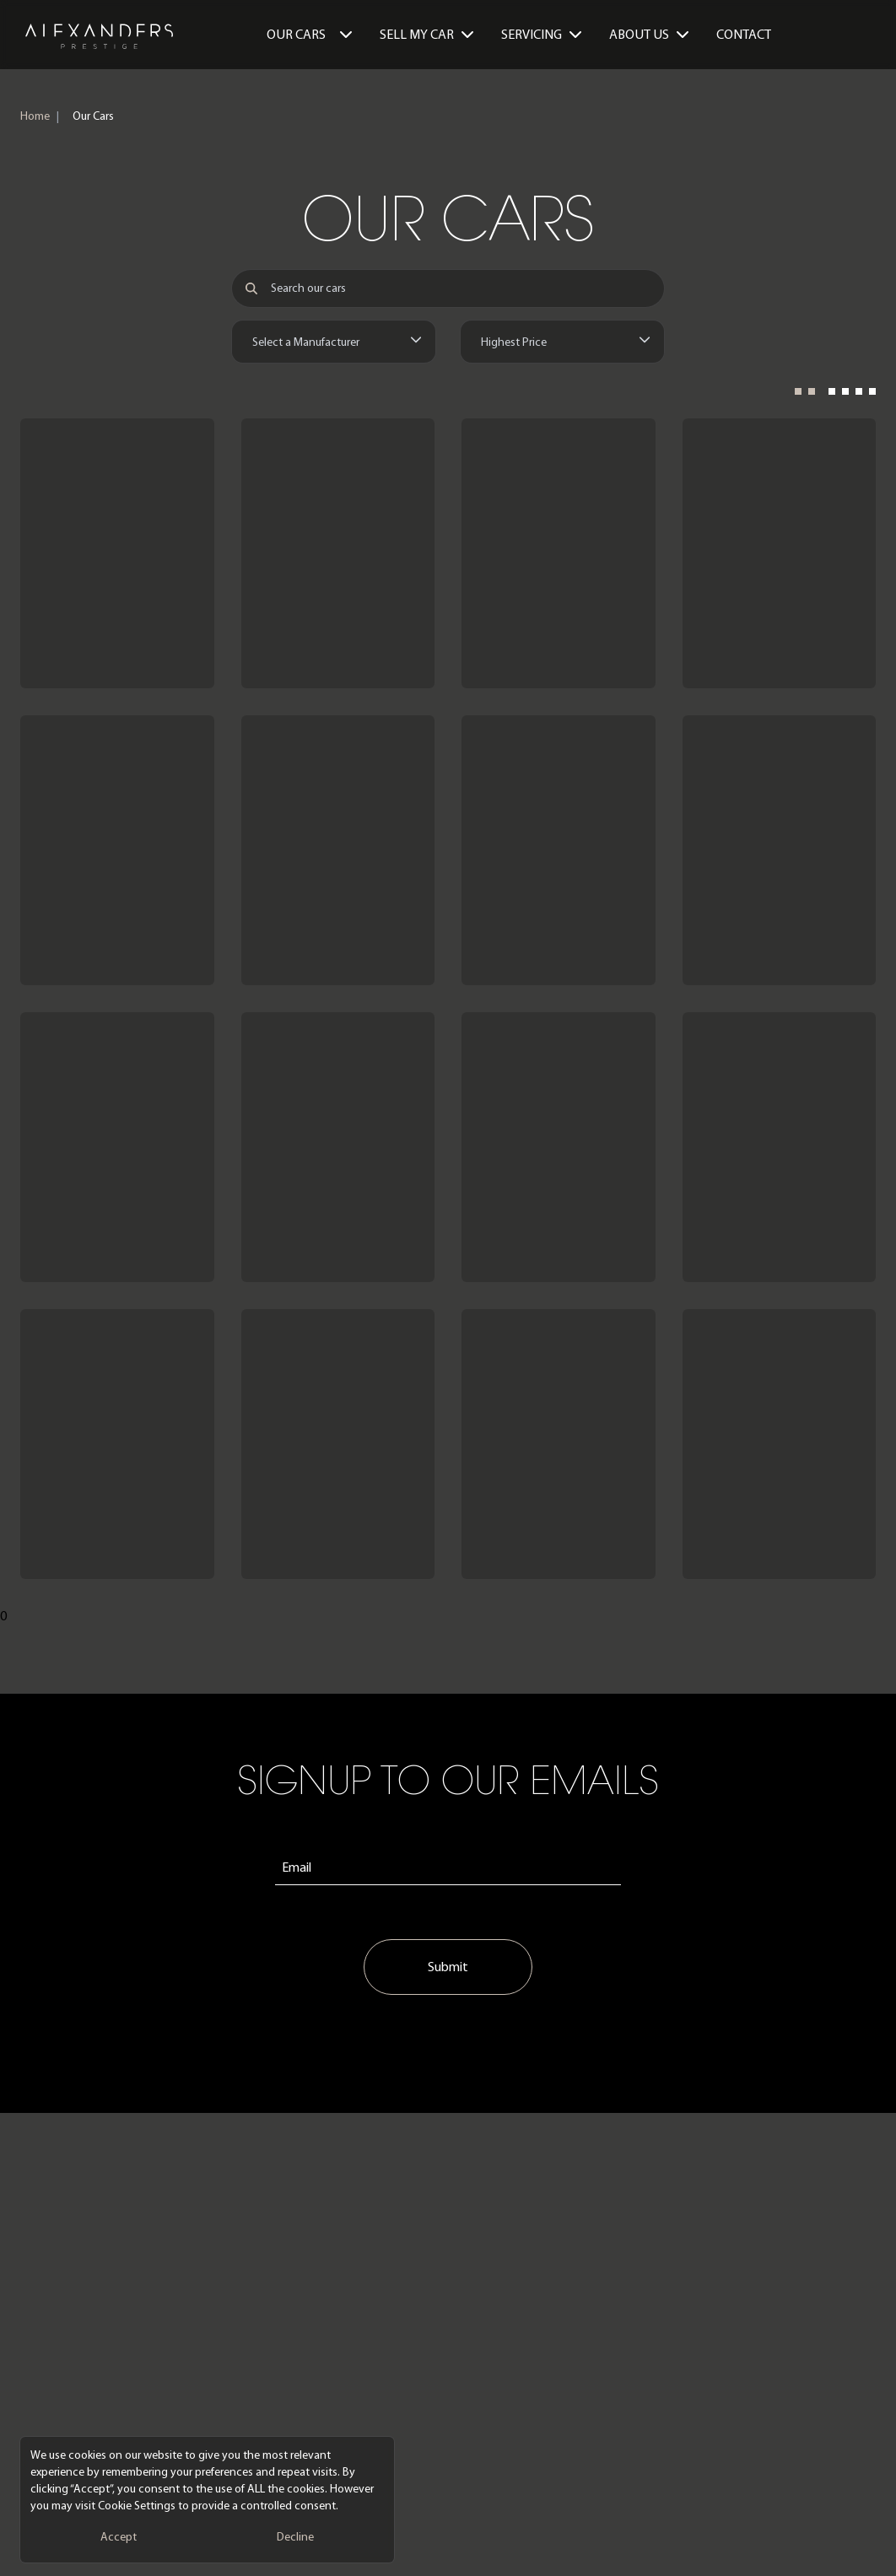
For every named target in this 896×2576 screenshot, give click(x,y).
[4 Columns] (852, 396)
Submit (448, 1967)
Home (35, 116)
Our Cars (310, 34)
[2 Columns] (805, 396)
